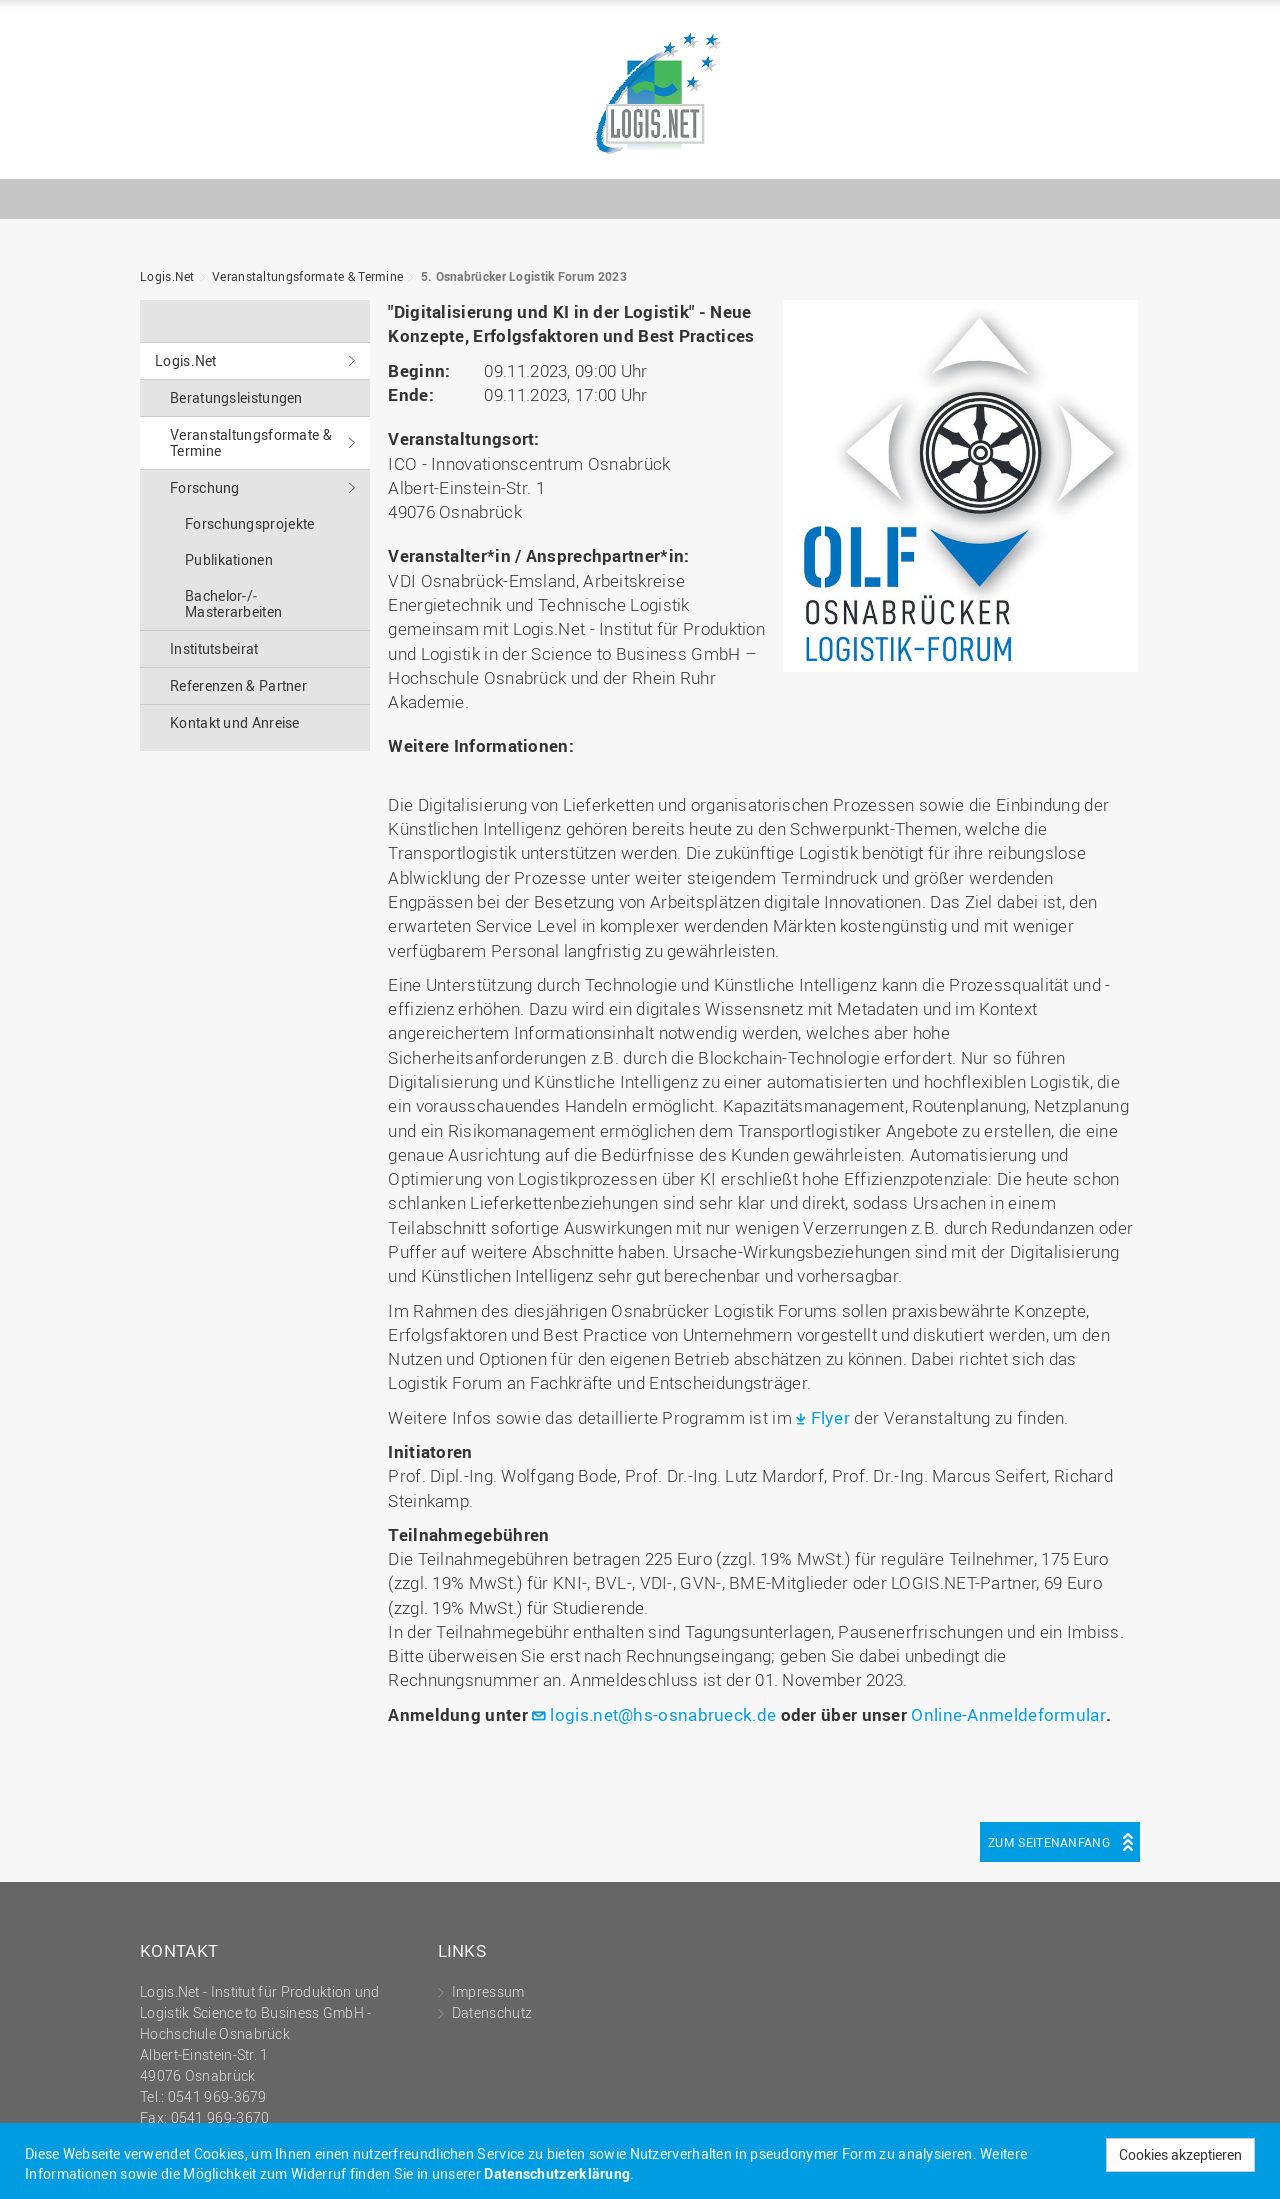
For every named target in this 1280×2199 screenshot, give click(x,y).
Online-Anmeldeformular (1008, 1714)
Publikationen (229, 559)
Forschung (205, 487)
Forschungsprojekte (249, 523)
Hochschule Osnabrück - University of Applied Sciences (1075, 146)
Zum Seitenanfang (1049, 1842)
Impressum (488, 1991)
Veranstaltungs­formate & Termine (307, 276)
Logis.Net (640, 94)
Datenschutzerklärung (557, 2173)
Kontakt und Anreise (235, 722)
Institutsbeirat (214, 648)
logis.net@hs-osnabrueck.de (663, 1714)
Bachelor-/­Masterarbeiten (233, 603)
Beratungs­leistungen (236, 397)
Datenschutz (492, 2012)
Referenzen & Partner (238, 685)
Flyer (831, 1417)
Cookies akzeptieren (1180, 2154)
